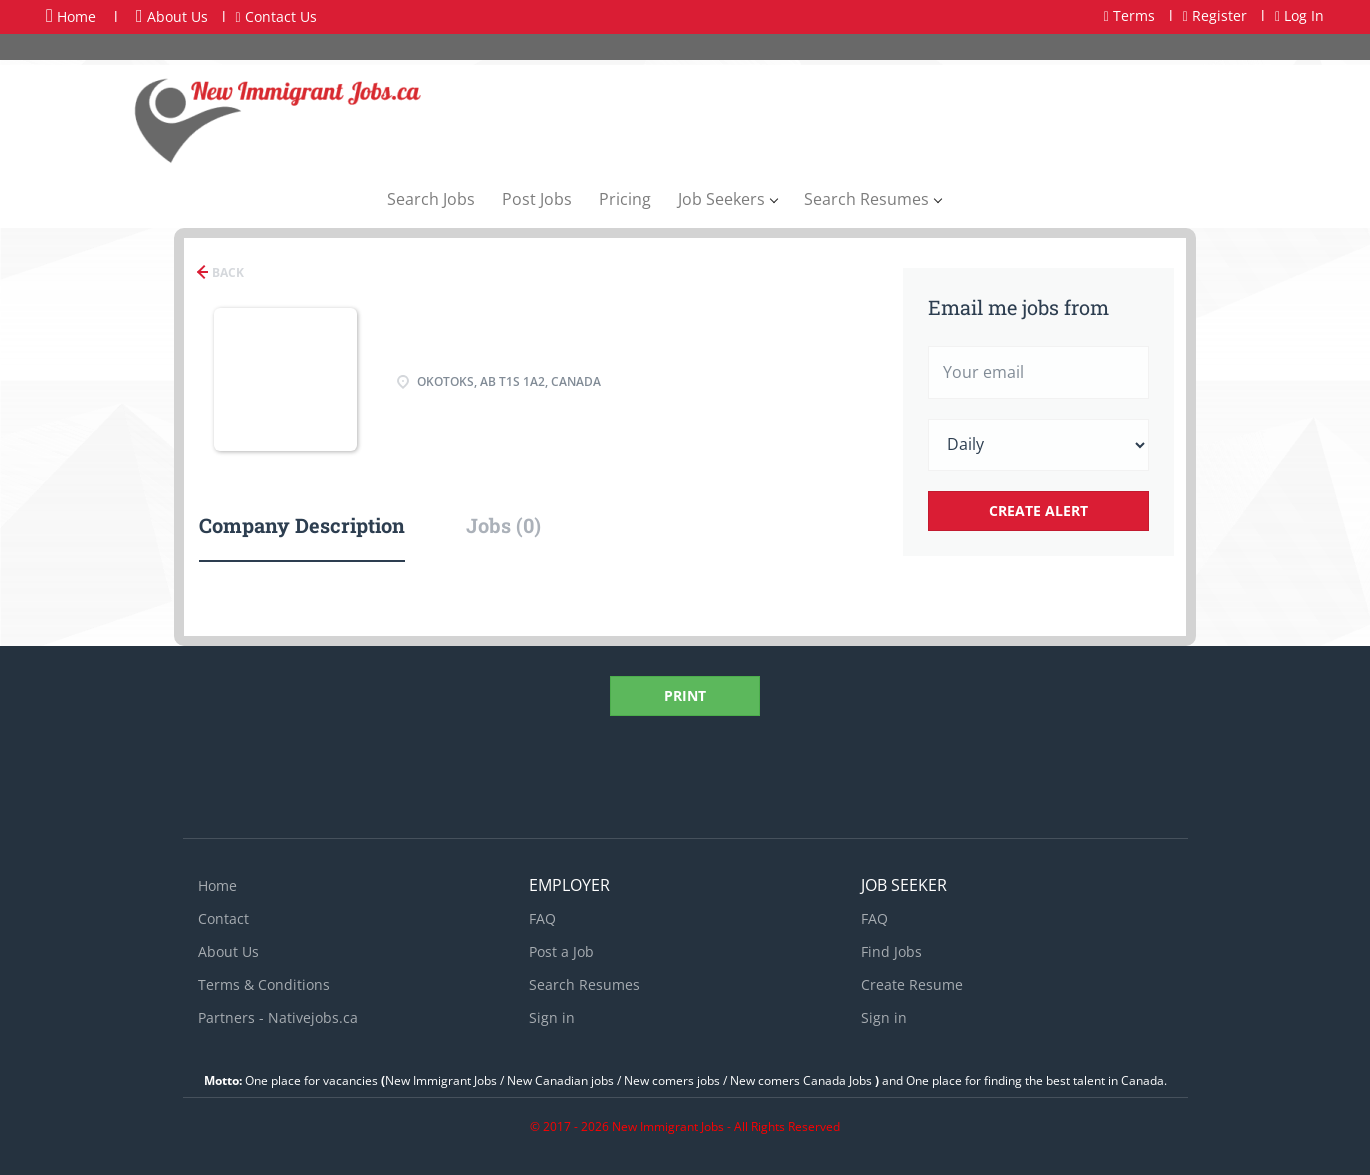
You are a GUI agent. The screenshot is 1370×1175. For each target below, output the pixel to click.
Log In (1299, 15)
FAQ (542, 918)
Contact (223, 918)
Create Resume (912, 984)
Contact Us (276, 16)
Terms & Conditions (264, 984)
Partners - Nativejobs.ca (278, 1017)
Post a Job (561, 951)
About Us (172, 16)
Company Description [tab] (302, 525)
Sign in (552, 1017)
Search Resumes (584, 984)
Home (71, 16)
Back (226, 272)
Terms (1129, 15)
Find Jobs (891, 951)
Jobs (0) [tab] (503, 525)
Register (1215, 15)
